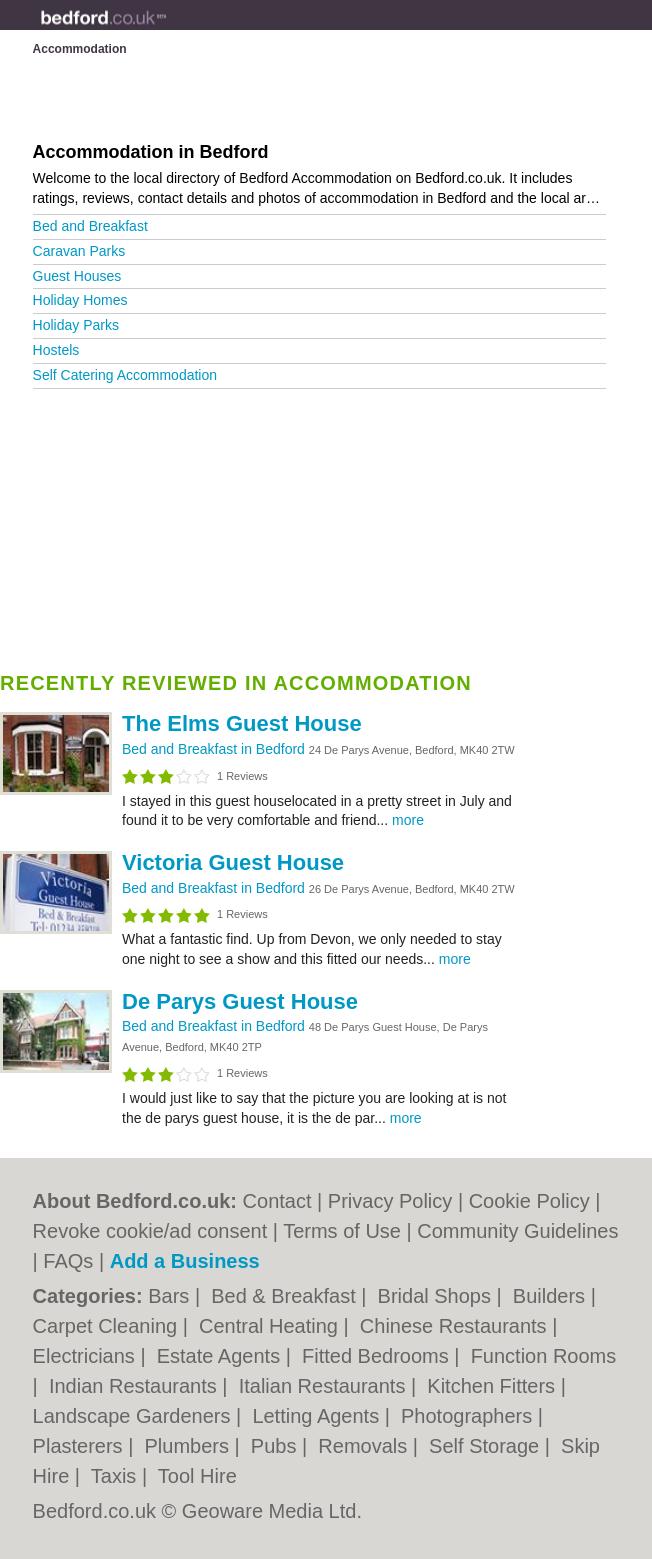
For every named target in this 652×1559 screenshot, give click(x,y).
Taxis (116, 1476)
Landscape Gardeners (134, 1416)
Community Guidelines (517, 1231)
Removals (365, 1446)
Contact (277, 1201)
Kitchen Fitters (493, 1386)
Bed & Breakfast (286, 1296)
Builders (552, 1296)
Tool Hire (197, 1476)
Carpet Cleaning (108, 1326)
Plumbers (190, 1446)
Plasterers (81, 1446)
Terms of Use (342, 1231)
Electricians (87, 1356)
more (408, 820)
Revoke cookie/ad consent (150, 1231)
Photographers (469, 1416)
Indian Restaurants (135, 1386)
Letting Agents (318, 1416)
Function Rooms (544, 1356)
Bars (171, 1296)
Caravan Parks (79, 251)
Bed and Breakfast (90, 226)
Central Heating (271, 1326)
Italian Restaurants (325, 1386)
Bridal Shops (437, 1296)
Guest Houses (77, 276)
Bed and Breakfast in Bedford (215, 749)
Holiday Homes (80, 300)
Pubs (276, 1446)
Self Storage (487, 1446)
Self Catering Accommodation (125, 375)
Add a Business (185, 1261)
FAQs (68, 1261)
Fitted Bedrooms (378, 1356)
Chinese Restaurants (456, 1326)
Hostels (56, 350)
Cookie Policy (529, 1201)
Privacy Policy (390, 1201)
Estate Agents (221, 1356)
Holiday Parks (76, 325)
